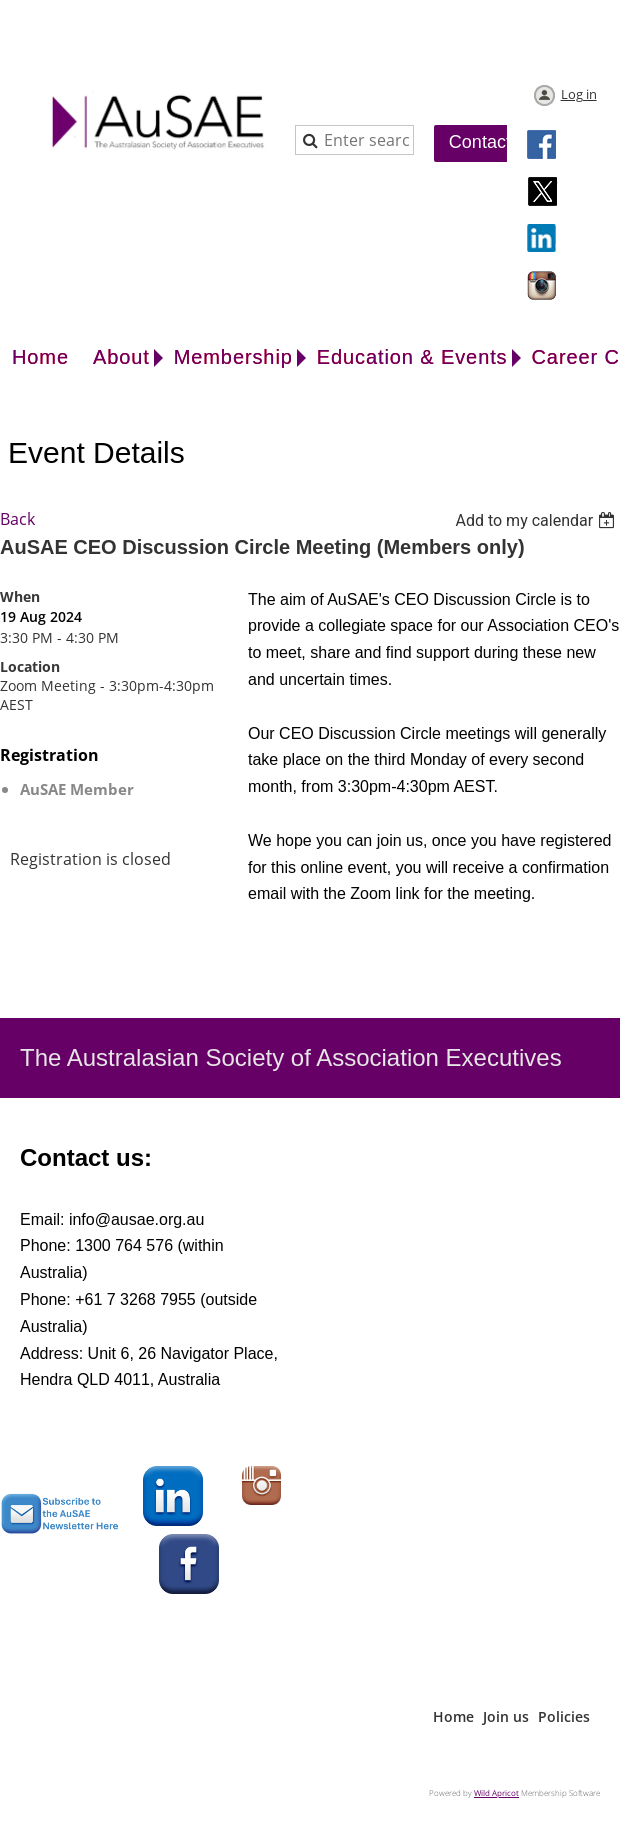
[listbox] (537, 520)
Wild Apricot (496, 1792)
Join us (506, 1716)
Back (17, 519)
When (20, 596)
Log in (579, 94)
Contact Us (493, 142)
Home (453, 1716)
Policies (564, 1716)
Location (30, 666)
